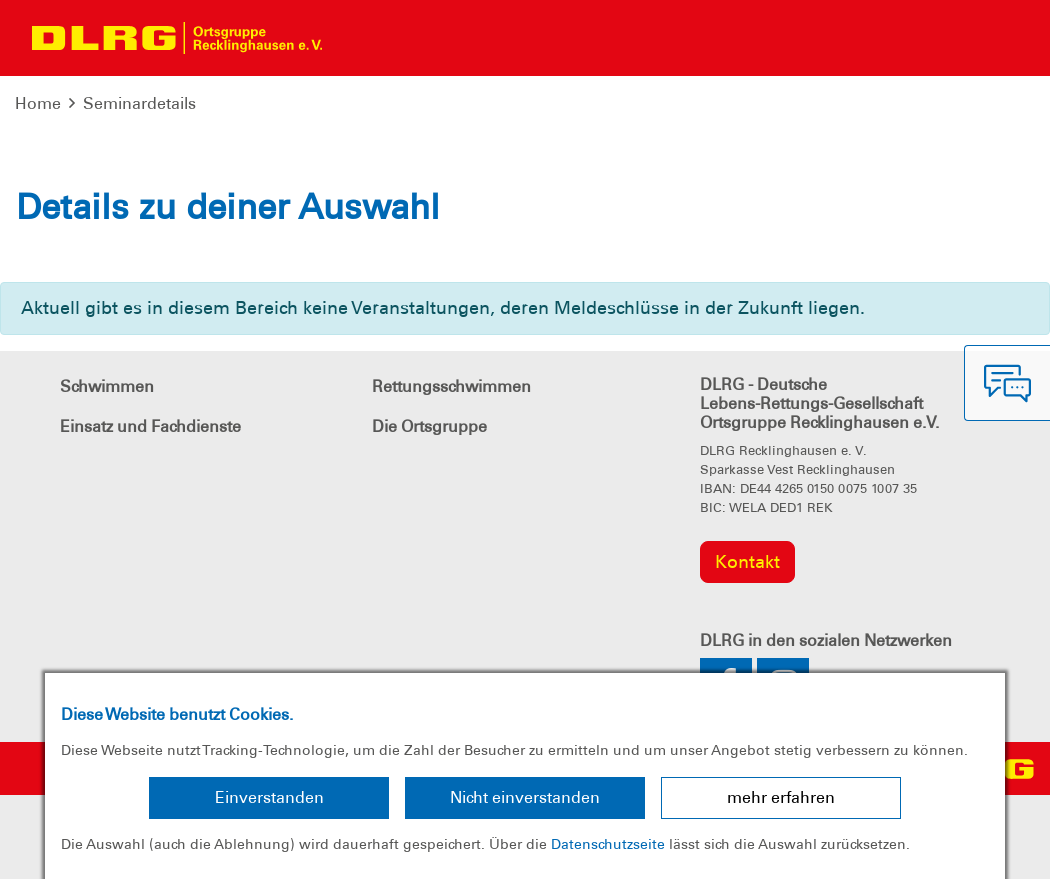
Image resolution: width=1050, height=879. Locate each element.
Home (38, 103)
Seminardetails (139, 103)
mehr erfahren (781, 797)
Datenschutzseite (608, 844)
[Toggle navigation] (356, 38)
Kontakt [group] (747, 562)
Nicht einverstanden (525, 797)
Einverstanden (269, 797)
